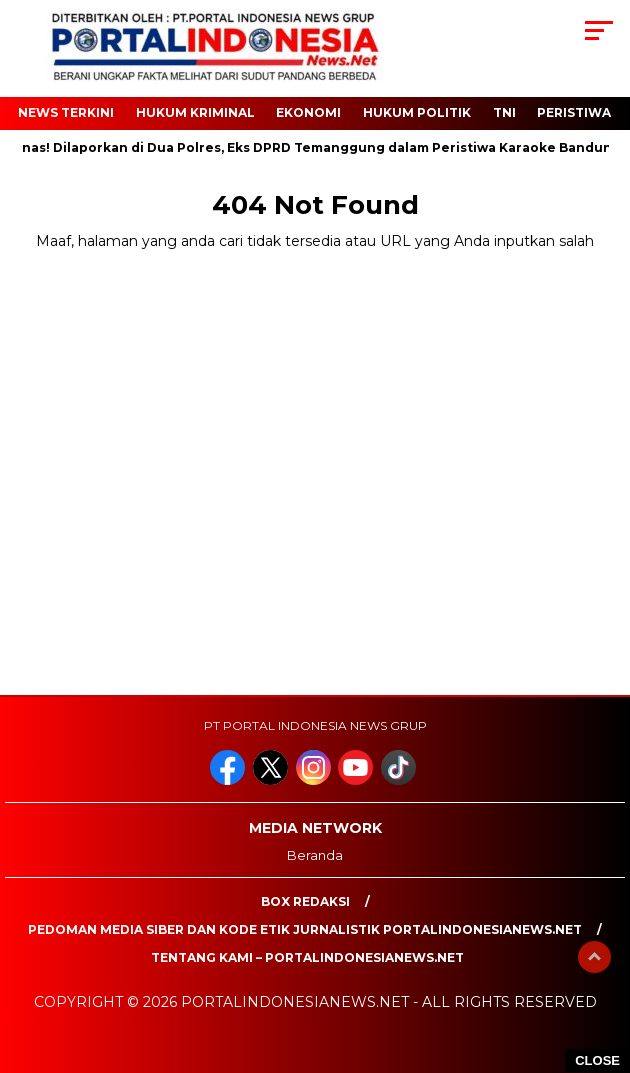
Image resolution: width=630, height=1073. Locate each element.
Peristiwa (574, 112)
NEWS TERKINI (66, 112)
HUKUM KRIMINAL (195, 112)
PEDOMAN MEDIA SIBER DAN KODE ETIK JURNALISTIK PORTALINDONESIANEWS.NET (305, 929)
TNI (504, 112)
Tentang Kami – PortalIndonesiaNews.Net (307, 957)
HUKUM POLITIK (417, 112)
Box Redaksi (305, 901)
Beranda (315, 855)
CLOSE (597, 1060)
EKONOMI (308, 112)
